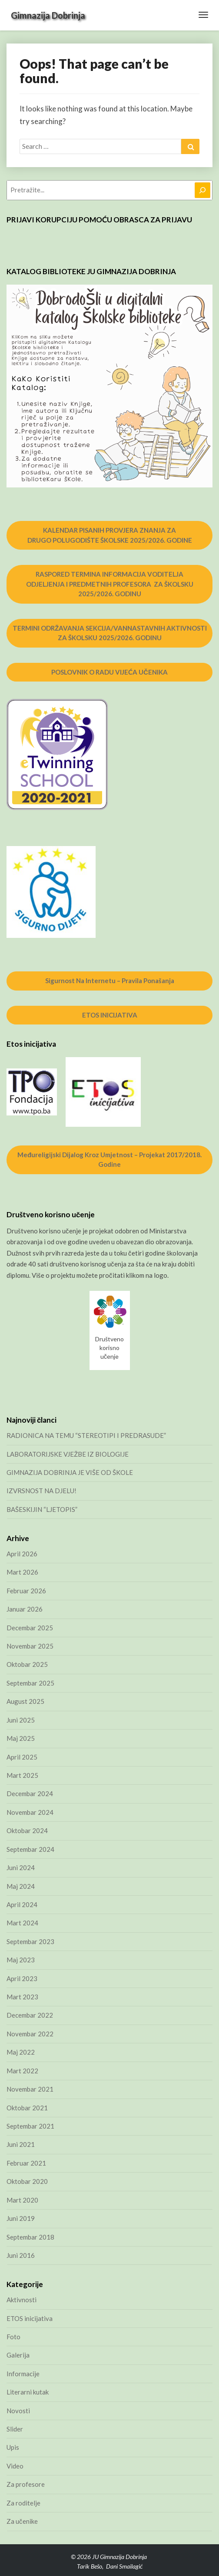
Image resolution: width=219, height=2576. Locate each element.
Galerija (18, 2355)
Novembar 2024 (30, 1812)
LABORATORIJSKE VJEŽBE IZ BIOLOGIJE (68, 1454)
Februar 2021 (26, 2163)
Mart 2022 (22, 2071)
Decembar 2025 (30, 1628)
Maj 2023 (21, 1960)
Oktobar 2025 (27, 1664)
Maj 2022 (21, 2052)
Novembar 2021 (30, 2089)
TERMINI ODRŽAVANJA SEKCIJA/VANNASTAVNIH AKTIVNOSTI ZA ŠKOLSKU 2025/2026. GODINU (110, 633)
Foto (13, 2337)
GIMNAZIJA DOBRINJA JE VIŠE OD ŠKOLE (70, 1472)
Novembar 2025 (30, 1646)
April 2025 (22, 1757)
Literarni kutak (28, 2392)
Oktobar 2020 (27, 2181)
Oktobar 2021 (27, 2108)
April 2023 (22, 1978)
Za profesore (26, 2484)
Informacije (23, 2374)
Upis (13, 2447)
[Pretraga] (202, 190)
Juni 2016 (21, 2255)
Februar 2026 (26, 1591)
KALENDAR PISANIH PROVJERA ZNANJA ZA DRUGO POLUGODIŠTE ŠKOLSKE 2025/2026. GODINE (109, 535)
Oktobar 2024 (27, 1830)
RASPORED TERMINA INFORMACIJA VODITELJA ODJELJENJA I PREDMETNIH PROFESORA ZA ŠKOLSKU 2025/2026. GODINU (109, 584)
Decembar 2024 (30, 1793)
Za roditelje (23, 2503)
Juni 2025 (21, 1720)
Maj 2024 (21, 1886)
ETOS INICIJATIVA (109, 1015)
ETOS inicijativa (30, 2318)
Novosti (18, 2411)
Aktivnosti (21, 2300)
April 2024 (22, 1904)
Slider (15, 2429)
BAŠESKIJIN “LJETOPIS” (42, 1509)
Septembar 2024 (30, 1849)
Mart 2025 (22, 1775)
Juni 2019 (21, 2218)
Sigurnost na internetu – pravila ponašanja (109, 980)
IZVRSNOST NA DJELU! (41, 1491)
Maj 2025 (21, 1738)
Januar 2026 (25, 1609)
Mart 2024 (22, 1923)
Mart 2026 (22, 1572)
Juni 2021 (21, 2144)
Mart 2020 (22, 2200)
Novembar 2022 (30, 2034)
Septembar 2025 (30, 1683)
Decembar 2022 (30, 2015)
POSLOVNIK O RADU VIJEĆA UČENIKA (109, 672)
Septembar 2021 (30, 2126)
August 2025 (25, 1701)
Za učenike (22, 2521)
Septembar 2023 (30, 1941)
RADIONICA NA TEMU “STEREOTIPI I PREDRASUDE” (86, 1435)
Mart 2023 (22, 1997)
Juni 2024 (21, 1867)
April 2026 (22, 1554)
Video (15, 2466)
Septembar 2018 (30, 2237)
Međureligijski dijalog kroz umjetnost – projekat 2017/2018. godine (109, 1160)
